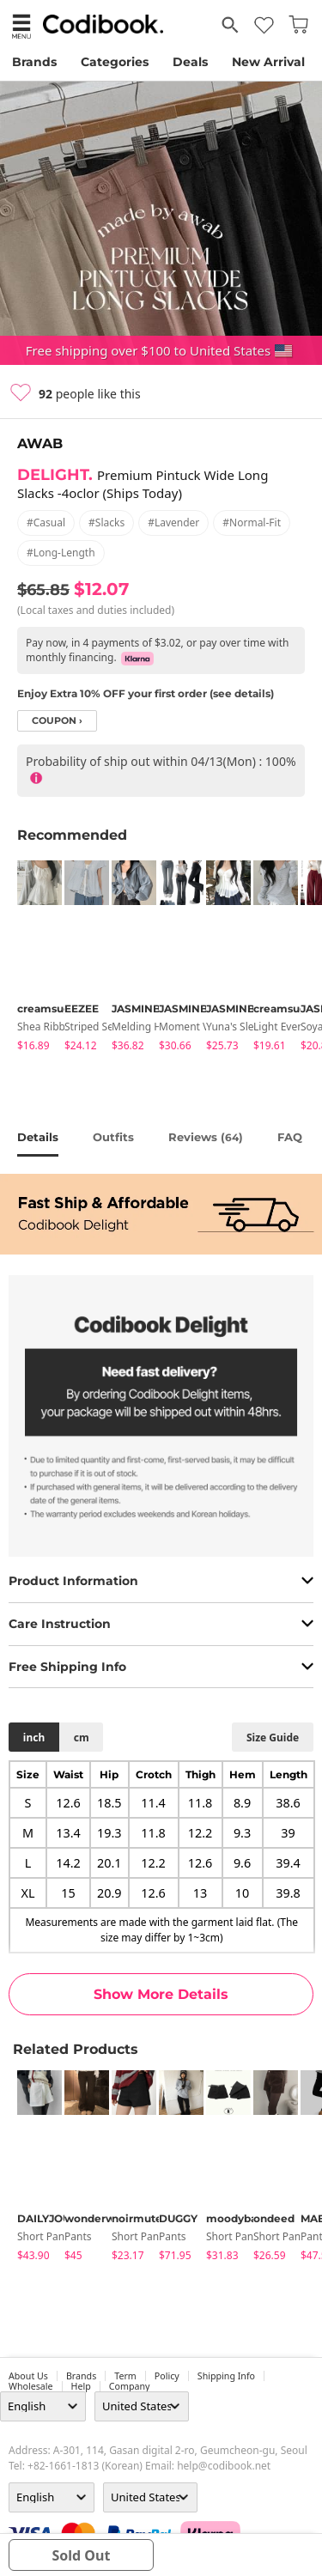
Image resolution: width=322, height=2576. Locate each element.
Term (125, 2376)
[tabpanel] (32, 959)
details (37, 1137)
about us (28, 2376)
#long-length (61, 552)
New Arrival (268, 62)
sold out (81, 2555)
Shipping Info (226, 2376)
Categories (115, 62)
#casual (46, 522)
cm (81, 1737)
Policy (167, 2376)
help (81, 2386)
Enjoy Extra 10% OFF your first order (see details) (145, 693)
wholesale (31, 2386)
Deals (190, 62)
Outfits (113, 1137)
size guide (272, 1737)
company (129, 2386)
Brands (34, 62)
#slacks (106, 522)
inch (34, 1737)
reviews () (205, 1137)
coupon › (57, 720)
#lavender (173, 522)
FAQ (289, 1137)
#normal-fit (251, 522)
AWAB (40, 443)
